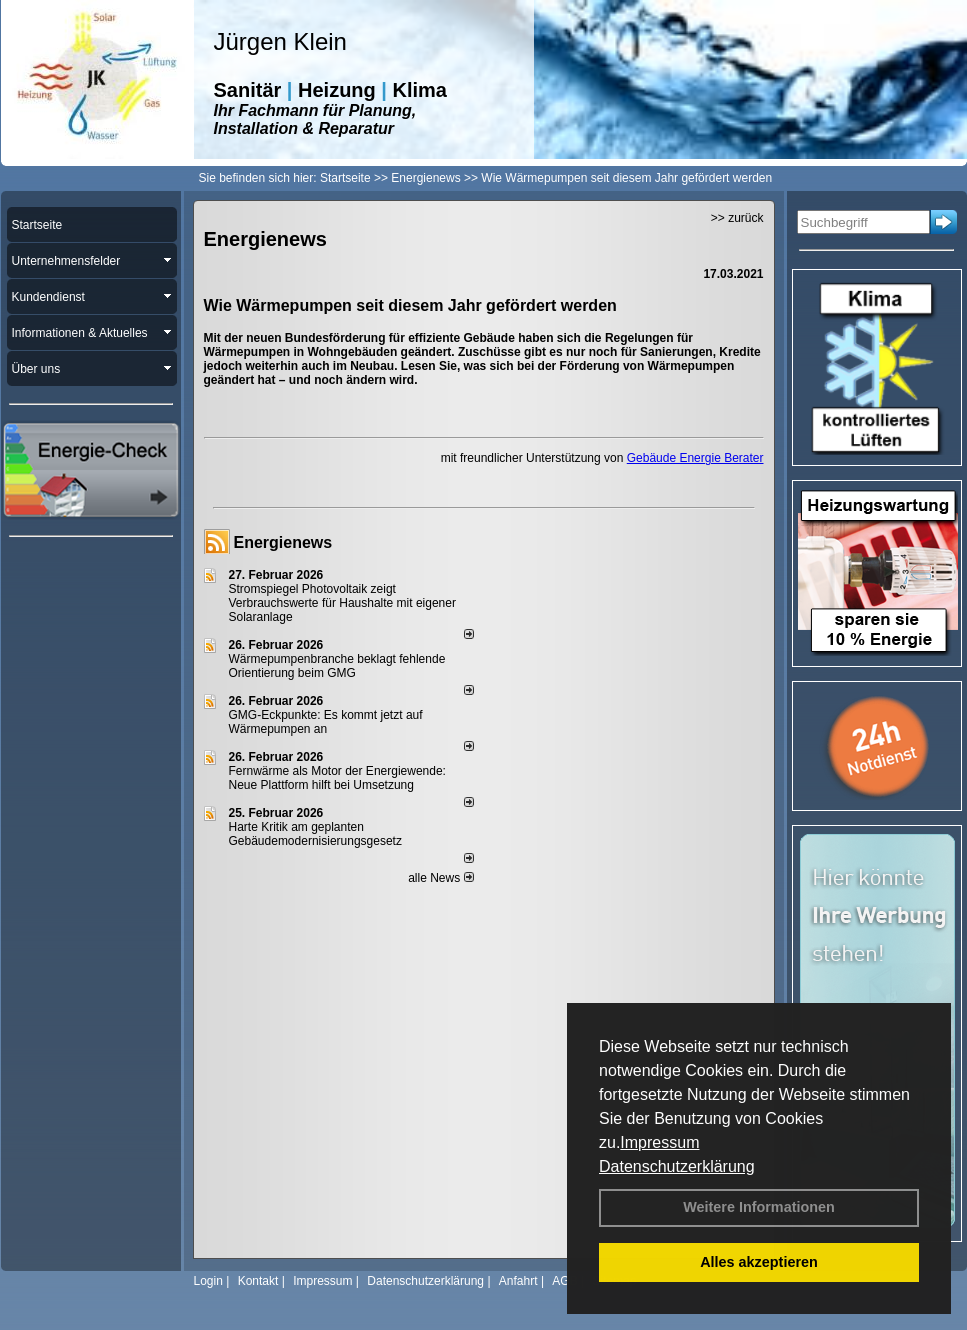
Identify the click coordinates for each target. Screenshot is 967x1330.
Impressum (659, 1142)
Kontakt (258, 1281)
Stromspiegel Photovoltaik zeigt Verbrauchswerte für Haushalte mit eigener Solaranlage (342, 603)
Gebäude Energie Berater (695, 458)
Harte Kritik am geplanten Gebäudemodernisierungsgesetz (315, 834)
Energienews (283, 542)
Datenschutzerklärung (677, 1166)
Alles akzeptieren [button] (759, 1262)
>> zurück (737, 218)
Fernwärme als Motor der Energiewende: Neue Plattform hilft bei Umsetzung (337, 778)
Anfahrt (518, 1281)
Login (208, 1281)
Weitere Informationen (759, 1207)
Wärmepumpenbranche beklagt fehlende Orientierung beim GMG (337, 666)
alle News (440, 878)
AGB (564, 1281)
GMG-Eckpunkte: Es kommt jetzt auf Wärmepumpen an (326, 722)
